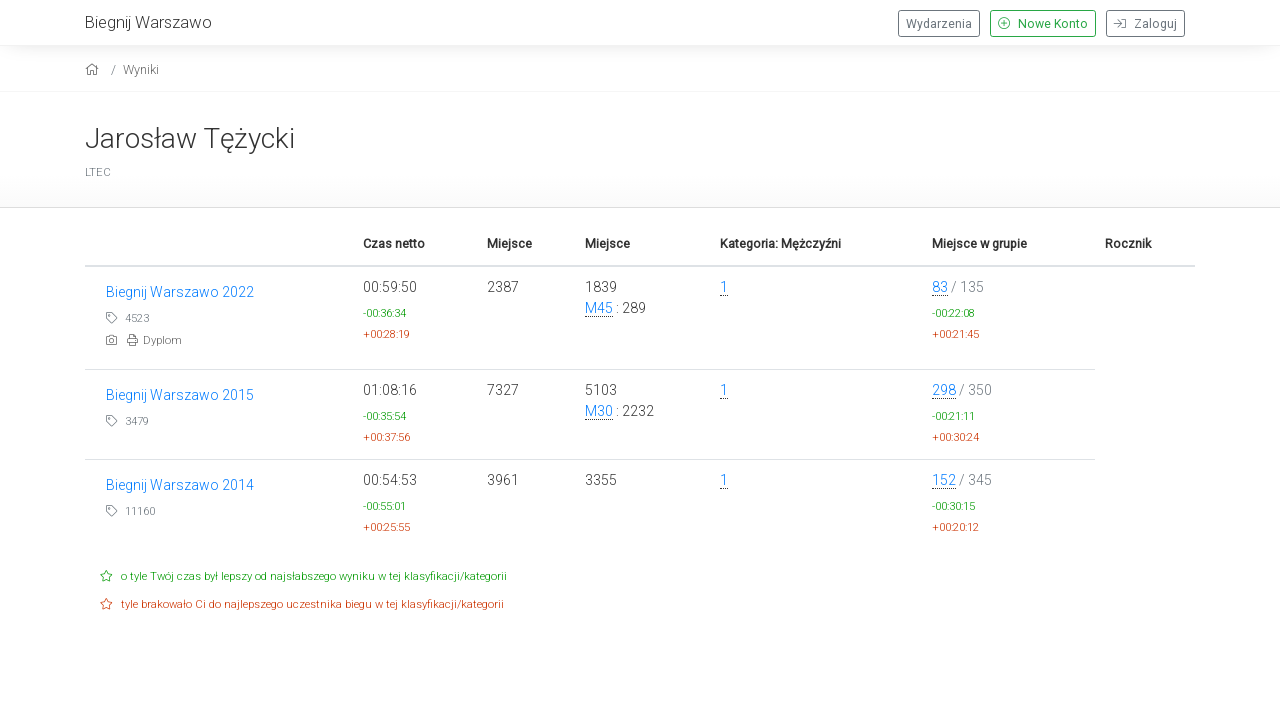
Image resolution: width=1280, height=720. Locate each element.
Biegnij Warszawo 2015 (180, 395)
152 (944, 480)
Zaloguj (1145, 24)
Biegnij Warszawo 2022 (180, 292)
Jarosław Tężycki (190, 138)
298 (944, 390)
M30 (599, 411)
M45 (599, 308)
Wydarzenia (939, 24)
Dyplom (154, 340)
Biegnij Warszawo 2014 (180, 485)
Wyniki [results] (141, 69)
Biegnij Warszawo (148, 22)
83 (940, 287)
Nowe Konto (1043, 24)
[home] (94, 69)
